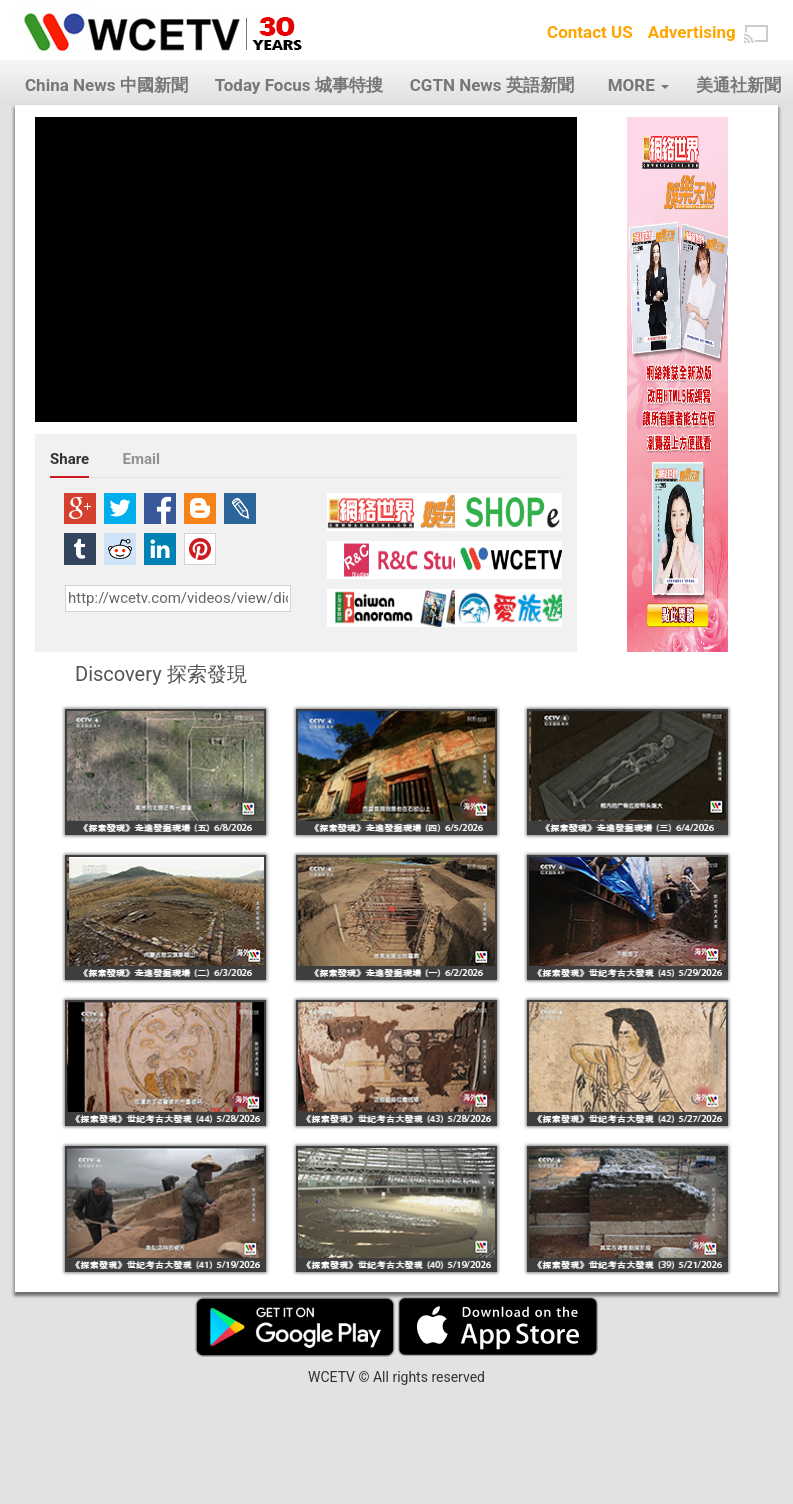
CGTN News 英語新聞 (492, 85)
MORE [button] (638, 85)
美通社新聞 (738, 85)
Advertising (692, 32)
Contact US (590, 32)
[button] (756, 34)
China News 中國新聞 (106, 85)
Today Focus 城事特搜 (299, 85)
